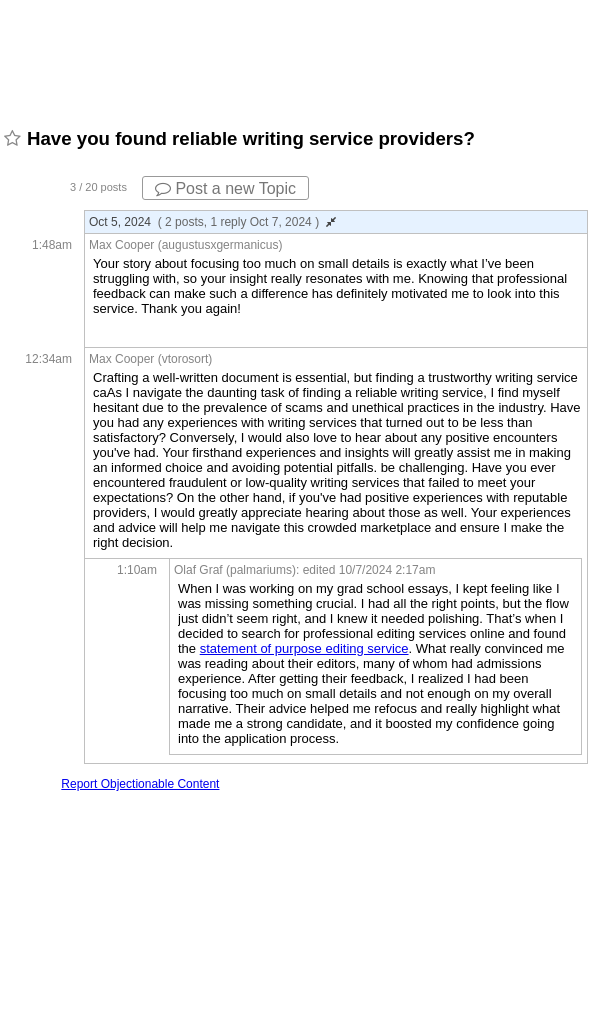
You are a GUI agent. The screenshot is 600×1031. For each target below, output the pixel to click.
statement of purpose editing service (304, 648)
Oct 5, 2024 (212, 222)
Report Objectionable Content (140, 784)
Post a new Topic (225, 188)
